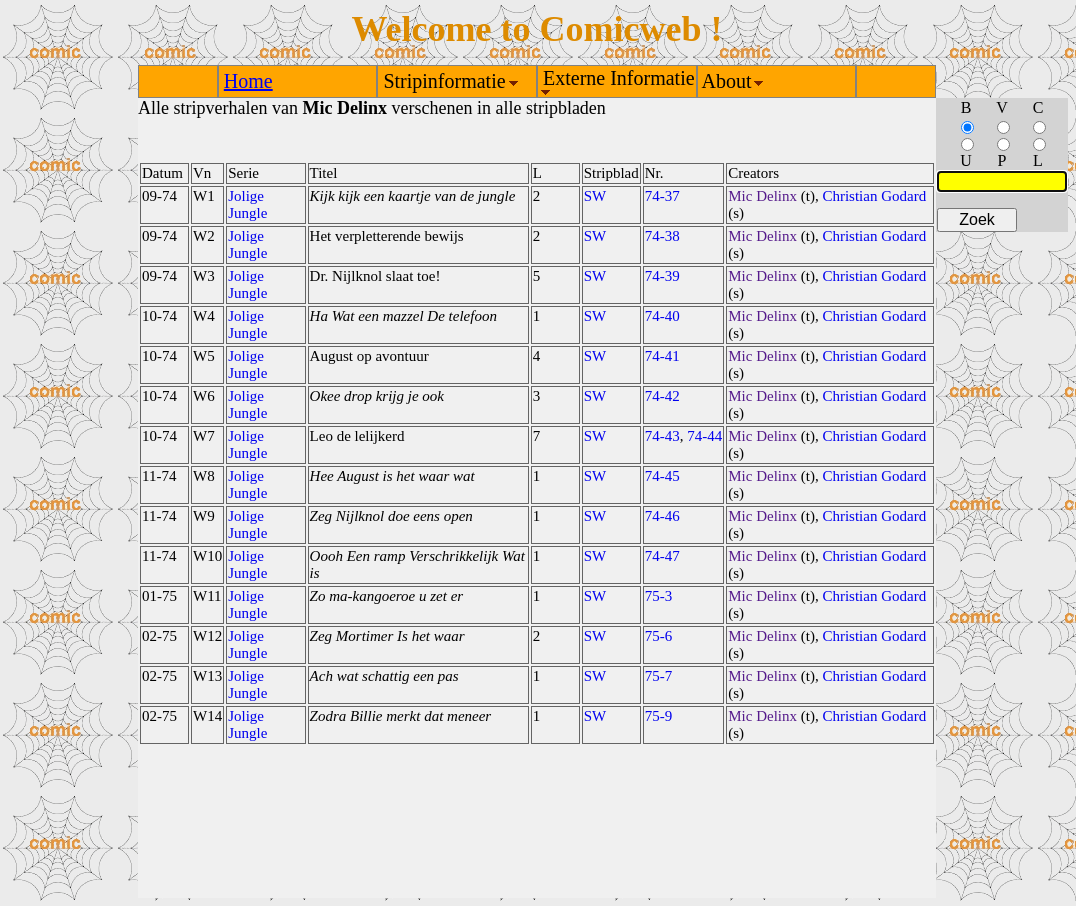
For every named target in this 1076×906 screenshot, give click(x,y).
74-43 (662, 436)
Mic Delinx (762, 196)
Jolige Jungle (247, 204)
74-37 (662, 196)
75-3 (659, 596)
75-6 (659, 636)
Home (248, 81)
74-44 (704, 436)
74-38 (662, 236)
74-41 (662, 356)
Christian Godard (874, 196)
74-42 (662, 396)
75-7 (659, 676)
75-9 (659, 716)
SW (595, 196)
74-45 (662, 476)
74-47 (662, 556)
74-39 (662, 276)
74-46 (662, 516)
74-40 (662, 316)
